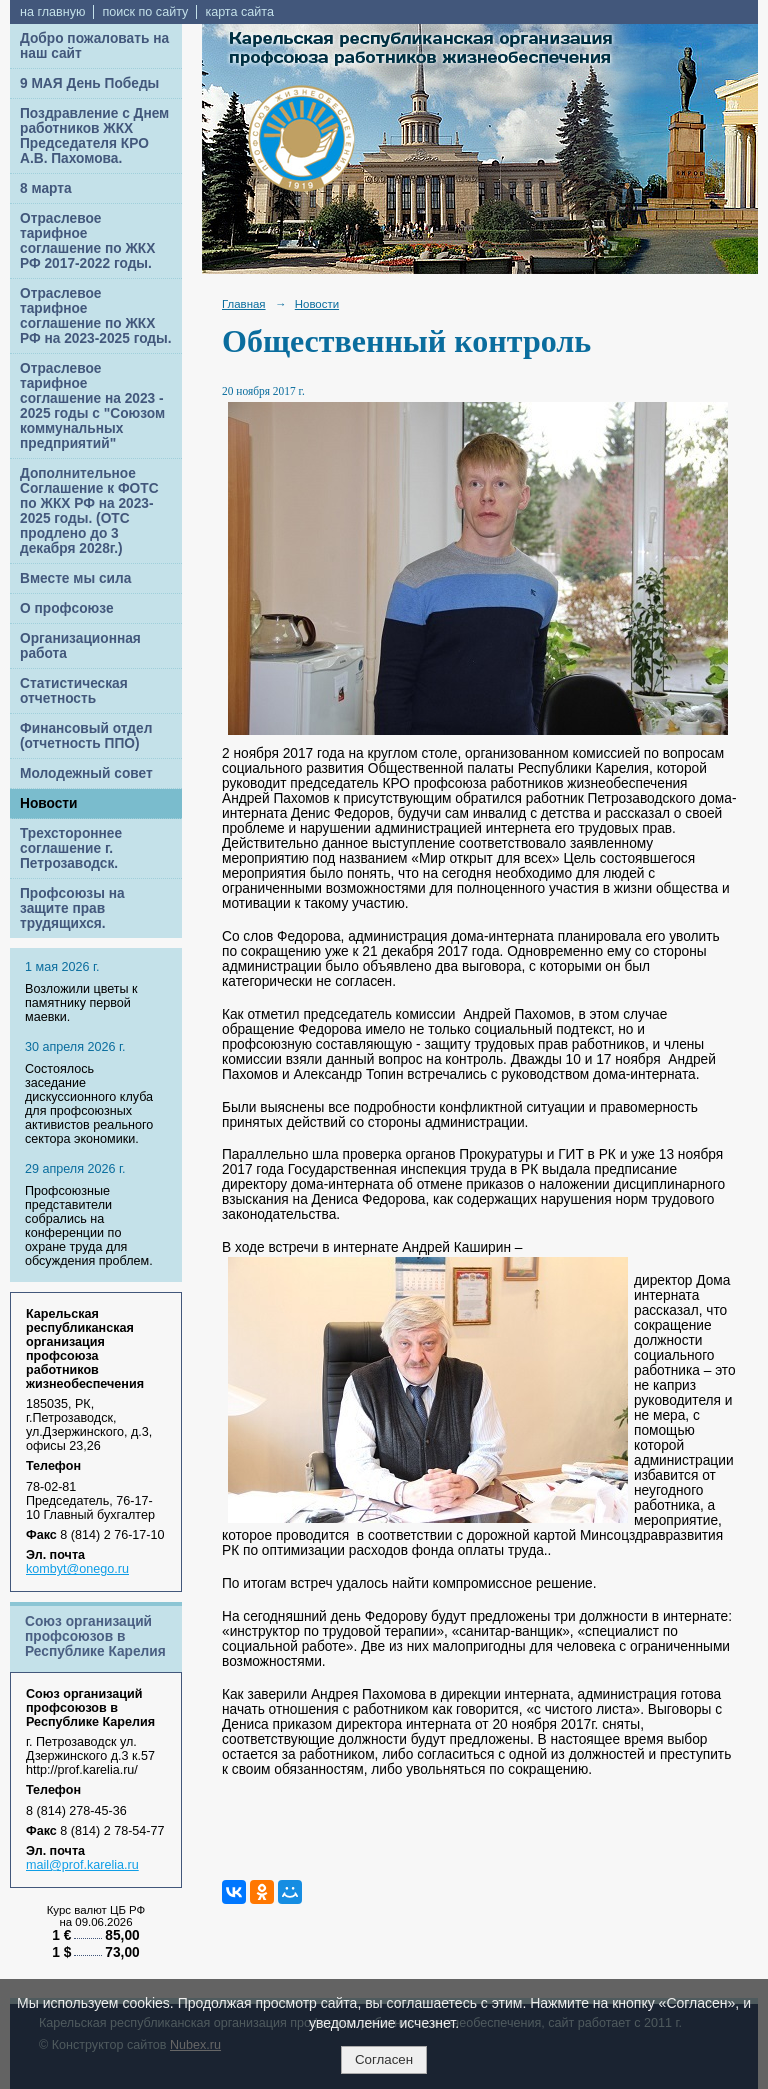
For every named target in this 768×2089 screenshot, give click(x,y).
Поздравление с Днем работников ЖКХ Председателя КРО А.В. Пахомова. (94, 136)
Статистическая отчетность (74, 691)
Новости (49, 803)
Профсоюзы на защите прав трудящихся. (72, 908)
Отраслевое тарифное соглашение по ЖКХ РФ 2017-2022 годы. (87, 241)
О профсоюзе (67, 608)
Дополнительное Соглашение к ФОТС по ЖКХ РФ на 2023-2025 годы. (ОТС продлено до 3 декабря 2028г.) (89, 511)
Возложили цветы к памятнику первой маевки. (81, 1003)
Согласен (384, 2059)
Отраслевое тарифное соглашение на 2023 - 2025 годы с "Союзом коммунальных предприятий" (92, 406)
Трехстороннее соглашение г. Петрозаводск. (71, 848)
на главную (52, 12)
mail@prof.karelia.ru (82, 1865)
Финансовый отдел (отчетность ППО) (86, 736)
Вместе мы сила (75, 578)
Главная (244, 304)
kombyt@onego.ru (77, 1569)
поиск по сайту (145, 12)
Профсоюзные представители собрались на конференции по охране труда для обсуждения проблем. (89, 1226)
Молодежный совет (86, 773)
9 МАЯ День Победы (89, 83)
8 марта (46, 188)
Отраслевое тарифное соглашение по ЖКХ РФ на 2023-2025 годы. (96, 316)
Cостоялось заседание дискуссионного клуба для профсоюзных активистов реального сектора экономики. (89, 1104)
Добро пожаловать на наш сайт (94, 46)
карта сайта (239, 12)
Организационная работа (80, 646)
